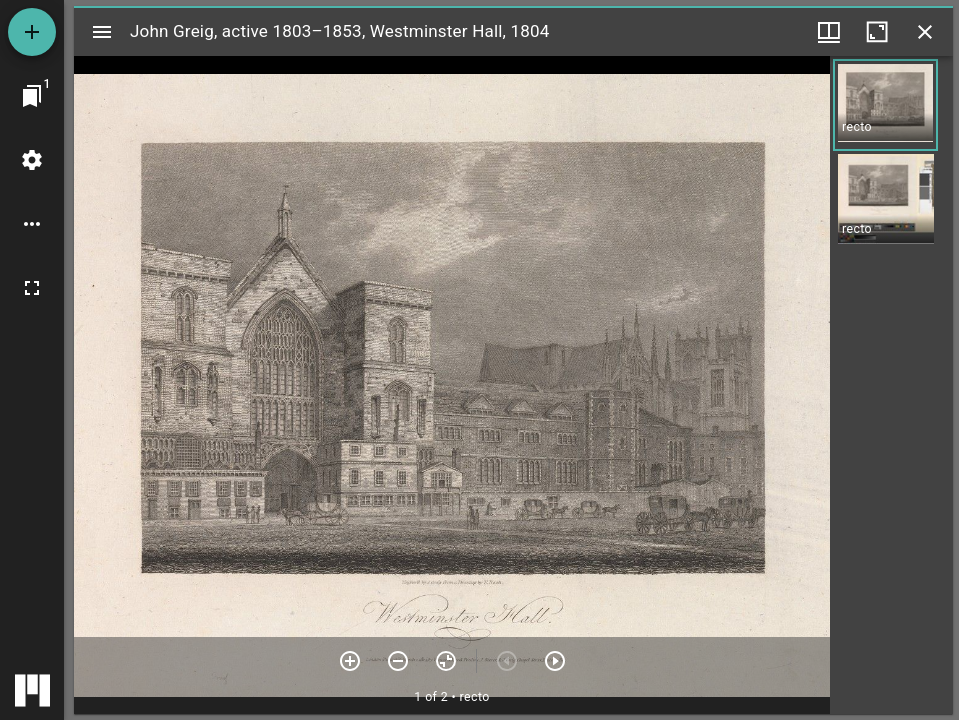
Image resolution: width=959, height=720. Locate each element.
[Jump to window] (32, 96)
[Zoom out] (398, 661)
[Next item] (555, 661)
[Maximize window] (877, 32)
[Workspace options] (32, 224)
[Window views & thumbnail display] (829, 32)
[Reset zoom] (446, 661)
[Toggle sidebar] (102, 32)
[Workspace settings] (32, 160)
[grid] (891, 385)
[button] (885, 105)
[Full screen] (32, 288)
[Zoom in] (350, 661)
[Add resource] (32, 32)
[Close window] (925, 32)
